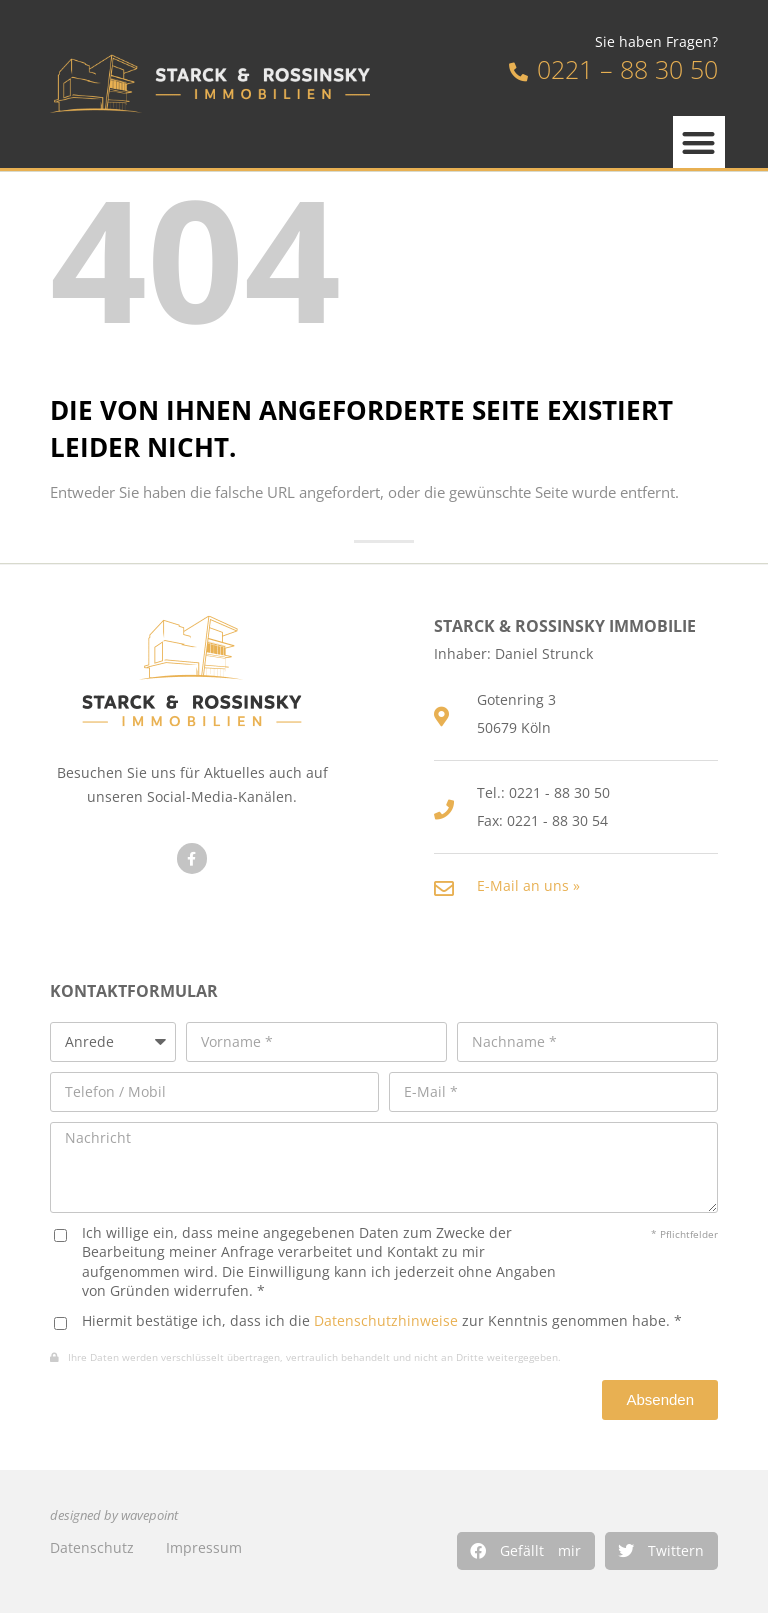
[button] (526, 1551)
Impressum (204, 1547)
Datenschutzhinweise (386, 1320)
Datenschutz (92, 1547)
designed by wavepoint (114, 1515)
